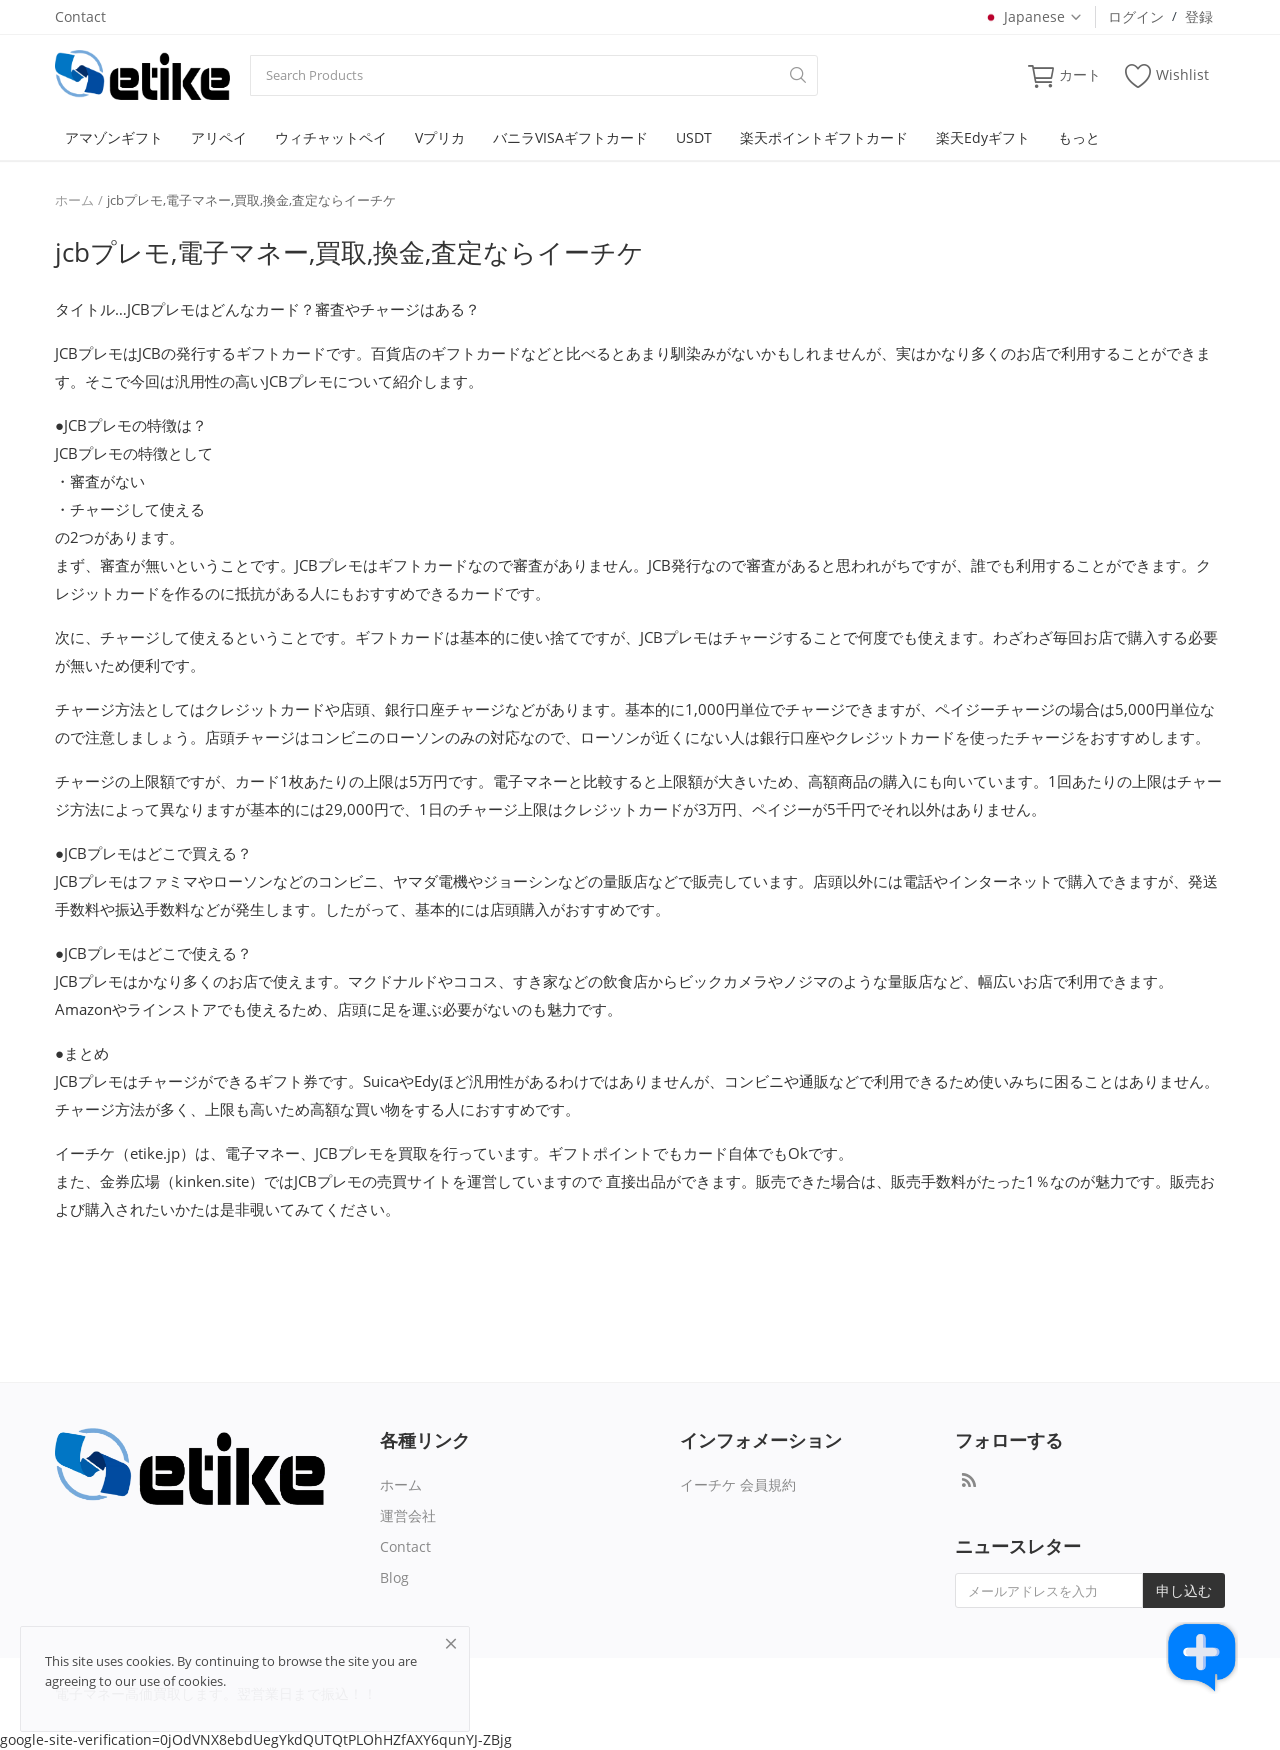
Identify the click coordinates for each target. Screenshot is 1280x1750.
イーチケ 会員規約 (738, 1484)
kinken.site (212, 1181)
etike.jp (155, 1153)
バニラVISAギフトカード (570, 137)
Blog (394, 1577)
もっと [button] (1079, 137)
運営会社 (408, 1515)
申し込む (1184, 1590)
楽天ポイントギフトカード (824, 137)
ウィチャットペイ (331, 137)
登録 (1199, 16)
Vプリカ (440, 137)
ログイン (1136, 16)
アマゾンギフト (114, 137)
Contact (80, 16)
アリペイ (219, 137)
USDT (694, 137)
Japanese (1033, 16)
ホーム (74, 200)
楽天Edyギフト (983, 137)
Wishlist (1167, 75)
